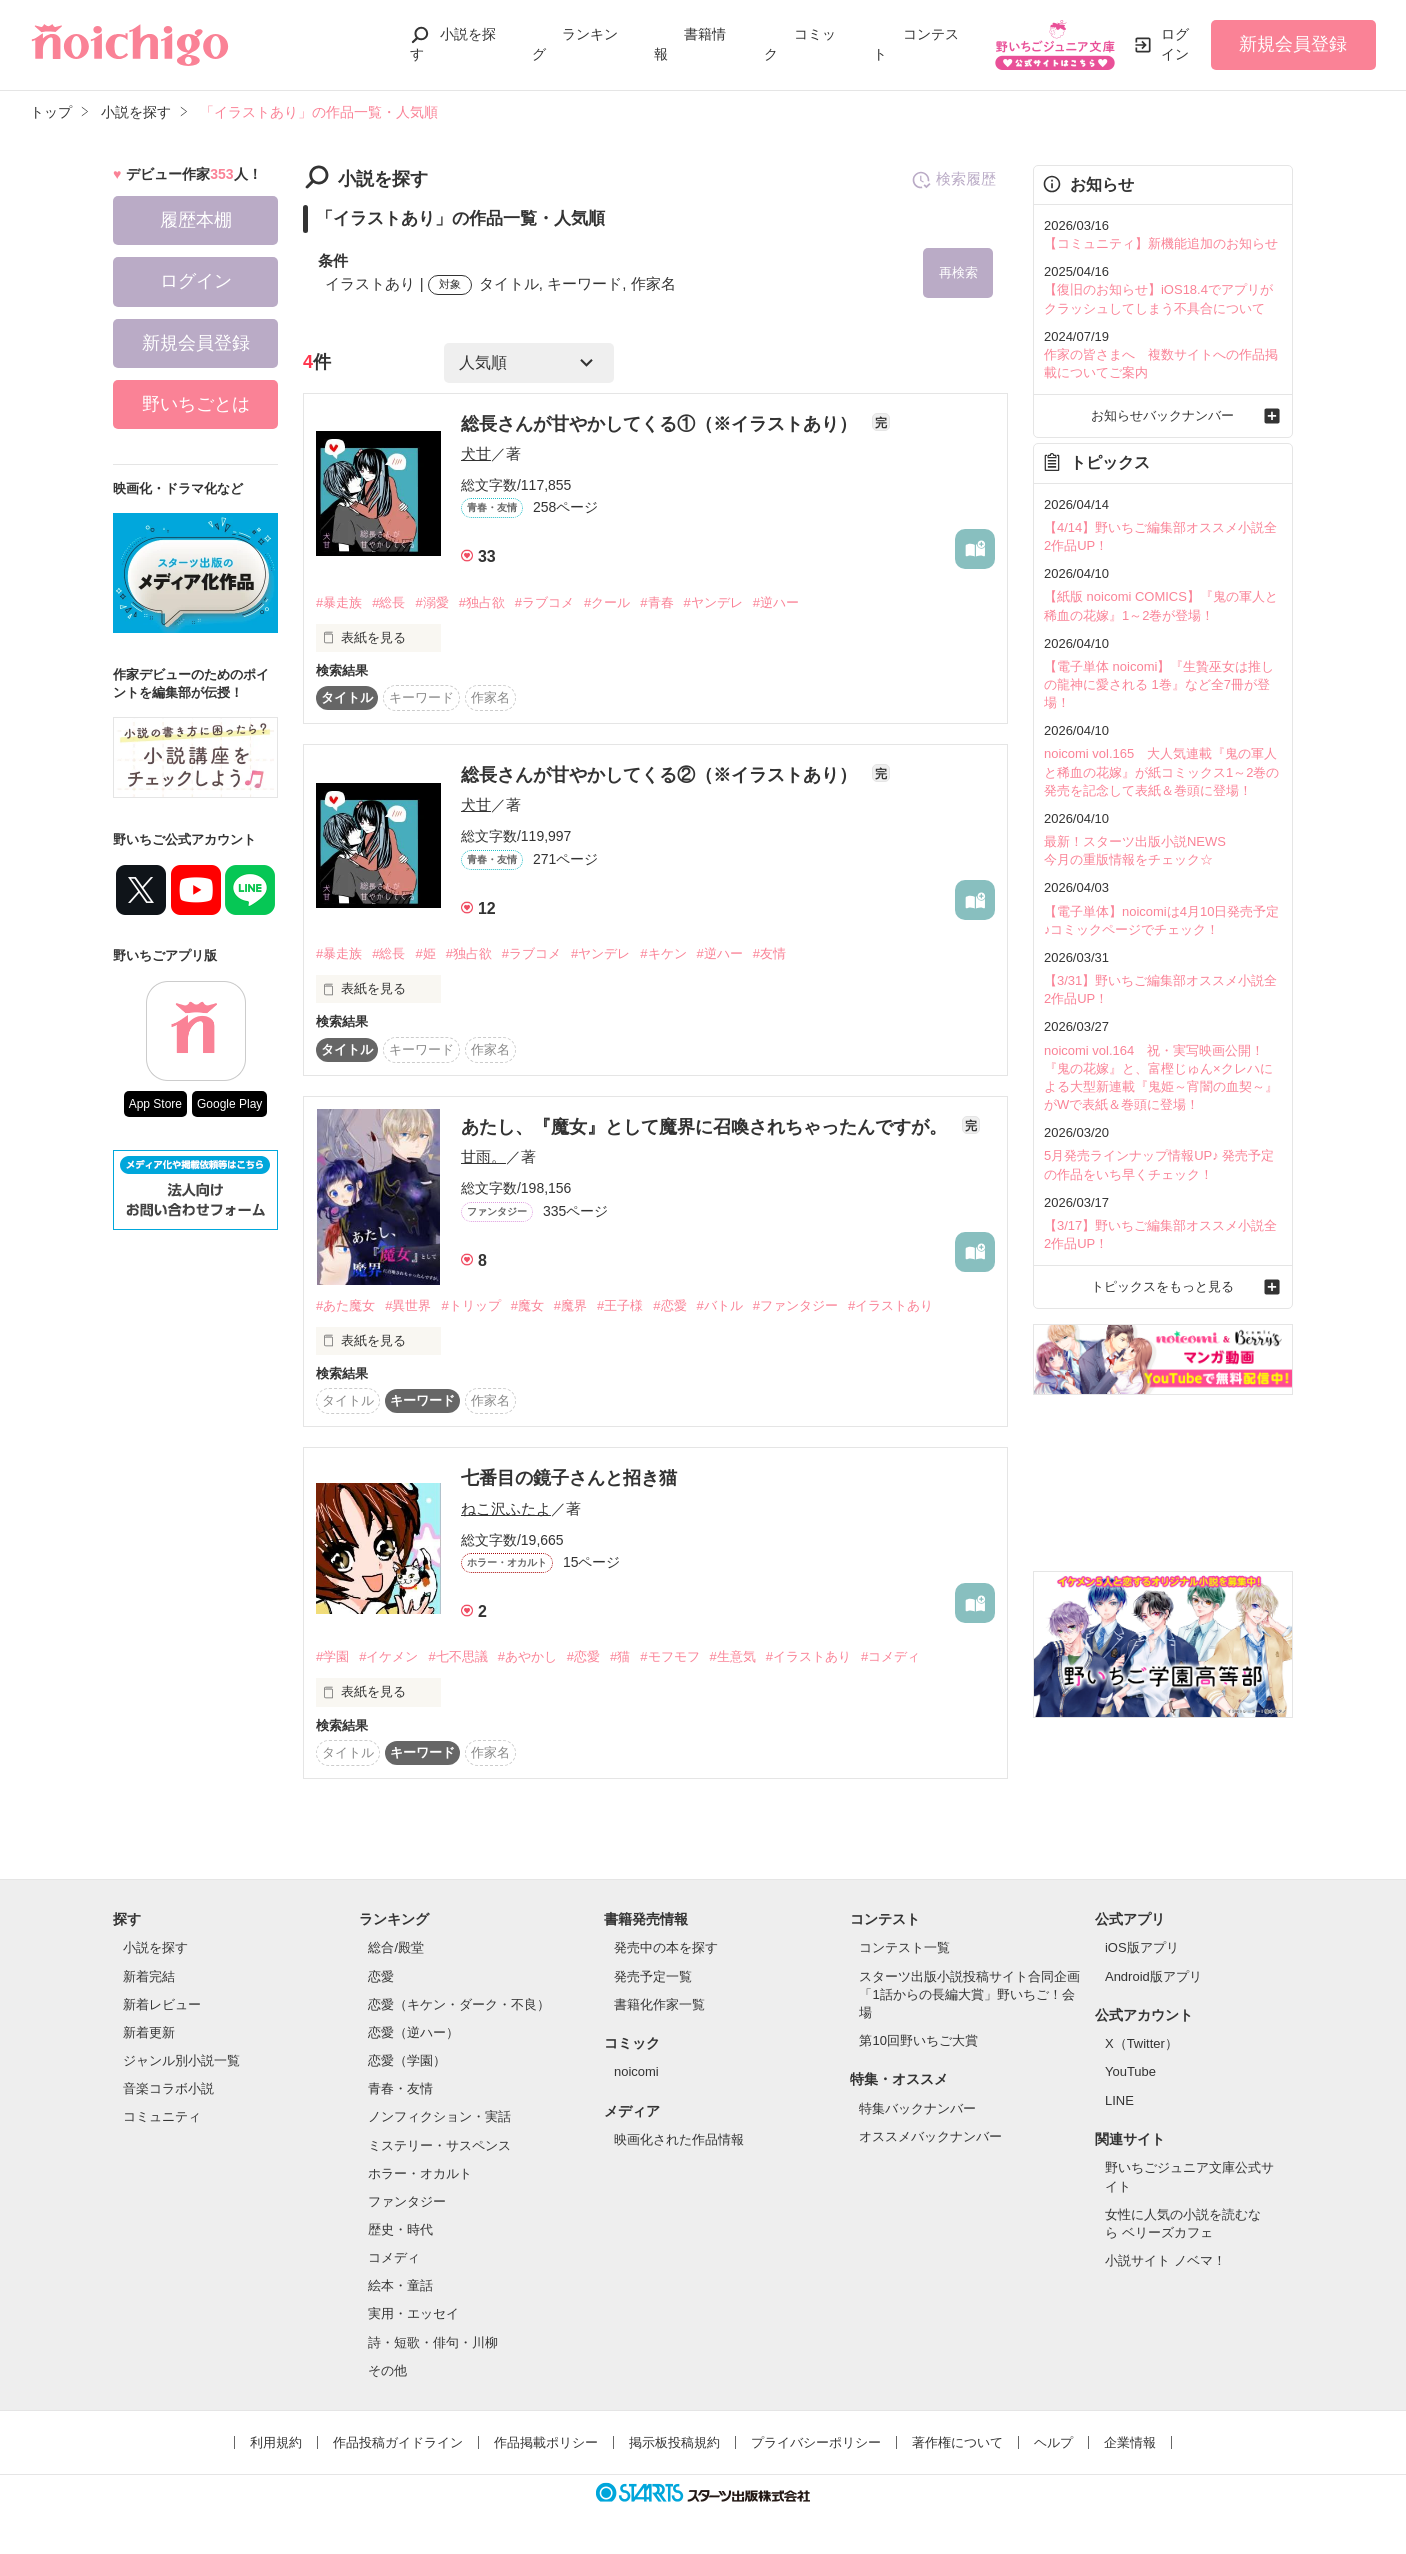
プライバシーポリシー (816, 2442)
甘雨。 (483, 1156)
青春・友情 (400, 2088)
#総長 (388, 602)
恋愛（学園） (407, 2060)
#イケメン (388, 1656)
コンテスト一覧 (904, 1948)
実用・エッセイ (413, 2314)
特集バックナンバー (917, 2108)
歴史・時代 (400, 2229)
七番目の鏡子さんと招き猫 (569, 1479)
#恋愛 (669, 1305)
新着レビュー (162, 2004)
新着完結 (149, 1976)
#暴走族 (339, 602)
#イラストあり (890, 1305)
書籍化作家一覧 (659, 2004)
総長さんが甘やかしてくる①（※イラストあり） (661, 424)
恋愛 (381, 1976)
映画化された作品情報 (679, 2139)
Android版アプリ (1153, 1976)
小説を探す (155, 1948)
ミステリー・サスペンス (439, 2145)
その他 (387, 2370)
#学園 (332, 1656)
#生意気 (733, 1656)
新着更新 (149, 2032)
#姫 (425, 953)
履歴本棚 (196, 220)
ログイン (1175, 44)
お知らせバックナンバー (1162, 415)
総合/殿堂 (396, 1948)
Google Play (229, 1104)
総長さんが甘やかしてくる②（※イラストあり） (661, 775)
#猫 (620, 1656)
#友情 (769, 953)
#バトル (720, 1305)
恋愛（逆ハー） (413, 2032)
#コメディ (890, 1656)
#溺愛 (431, 602)
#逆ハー (776, 602)
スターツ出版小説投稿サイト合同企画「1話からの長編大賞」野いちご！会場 (969, 1994)
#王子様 (620, 1305)
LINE (1119, 2100)
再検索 (958, 272)
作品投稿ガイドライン (398, 2442)
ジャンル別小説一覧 (181, 2060)
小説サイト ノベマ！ (1165, 2260)
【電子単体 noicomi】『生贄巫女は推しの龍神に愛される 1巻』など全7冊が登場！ (1159, 684)
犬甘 (476, 453)
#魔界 (570, 1305)
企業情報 (1130, 2442)
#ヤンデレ (713, 602)
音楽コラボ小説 (168, 2088)
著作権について (957, 2442)
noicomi (636, 2072)
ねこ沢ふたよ (506, 1508)
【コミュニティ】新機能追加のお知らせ (1161, 243)
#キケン (663, 953)
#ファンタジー (795, 1305)
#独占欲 (482, 602)
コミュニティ (162, 2117)
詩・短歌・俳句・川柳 (433, 2342)
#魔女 (527, 1305)
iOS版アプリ (1142, 1948)
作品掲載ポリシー (546, 2442)
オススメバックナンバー (930, 2136)
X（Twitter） (1141, 2044)
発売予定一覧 (653, 1976)
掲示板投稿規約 (674, 2442)
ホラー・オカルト (420, 2173)
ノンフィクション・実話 (439, 2117)
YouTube (1130, 2072)
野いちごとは (196, 404)
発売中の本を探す (666, 1948)
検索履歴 (953, 180)
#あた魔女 (345, 1305)
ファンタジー (407, 2201)
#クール (607, 602)
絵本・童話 (400, 2285)
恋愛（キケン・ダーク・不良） (459, 2004)
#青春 (656, 602)
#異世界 (408, 1305)
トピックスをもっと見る (1162, 1286)
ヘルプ (1053, 2442)
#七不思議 (457, 1656)
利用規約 (276, 2442)
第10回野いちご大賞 (918, 2040)
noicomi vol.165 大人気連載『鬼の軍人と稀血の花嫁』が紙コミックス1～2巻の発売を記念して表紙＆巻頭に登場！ (1161, 771)
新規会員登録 (1293, 44)
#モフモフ (669, 1656)
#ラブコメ (544, 602)
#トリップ (470, 1305)
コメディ (394, 2257)
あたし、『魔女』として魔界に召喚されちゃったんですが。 (706, 1127)
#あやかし (527, 1656)
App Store (155, 1104)
